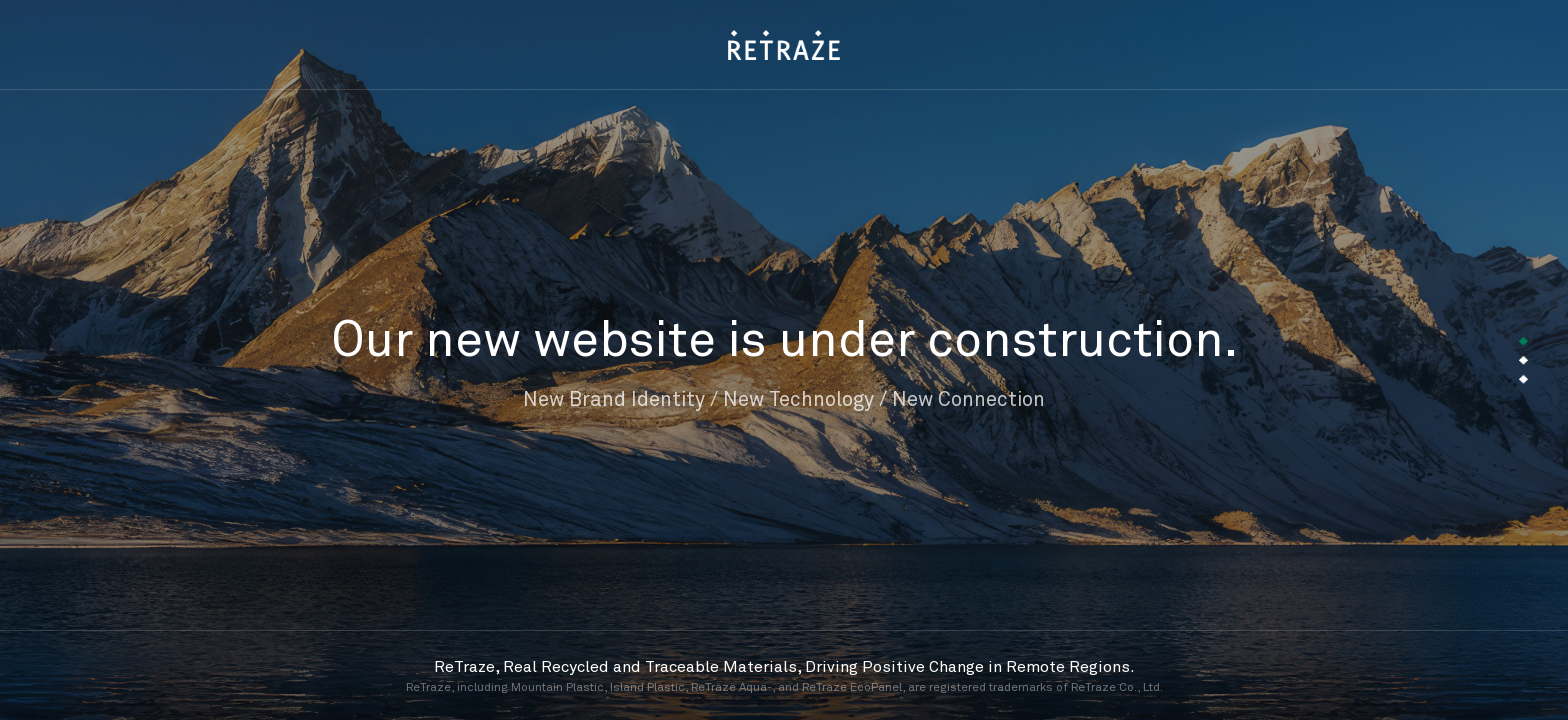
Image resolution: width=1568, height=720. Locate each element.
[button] (1523, 341)
